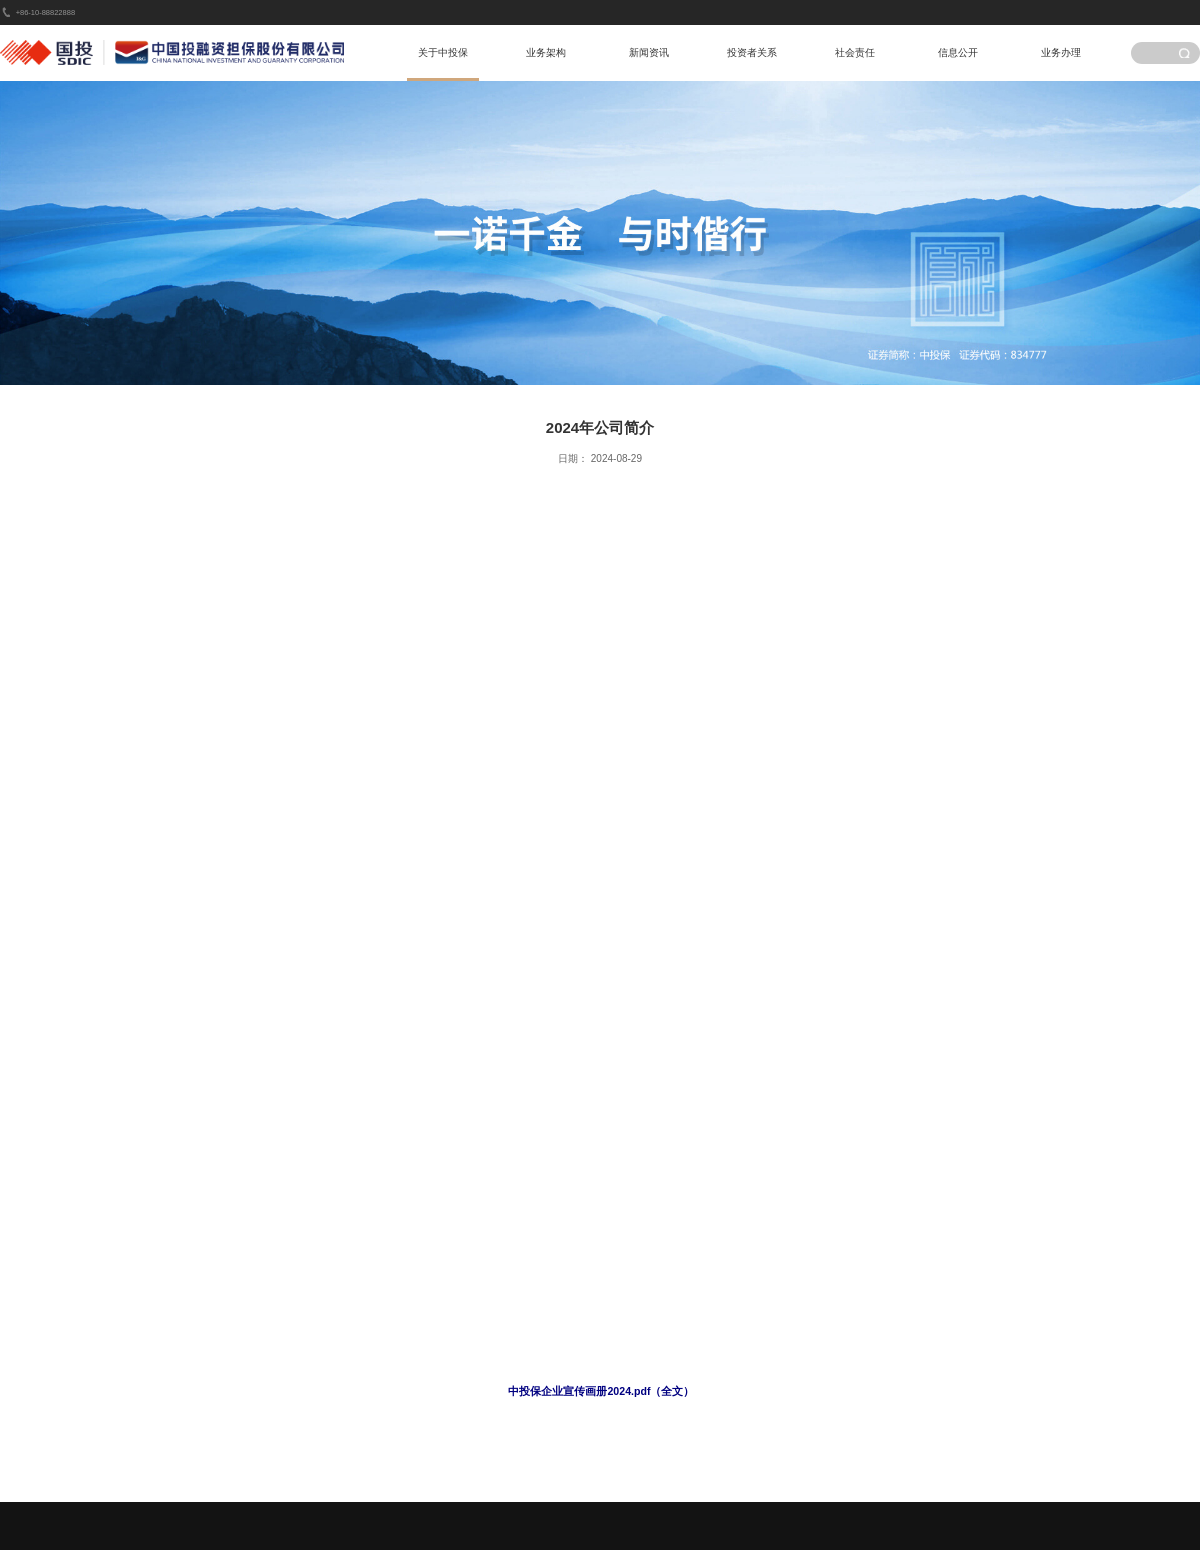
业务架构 (546, 52)
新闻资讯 (649, 52)
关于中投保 (443, 52)
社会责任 (855, 52)
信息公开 (958, 52)
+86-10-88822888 (45, 12)
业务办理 (1061, 52)
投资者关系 (752, 52)
